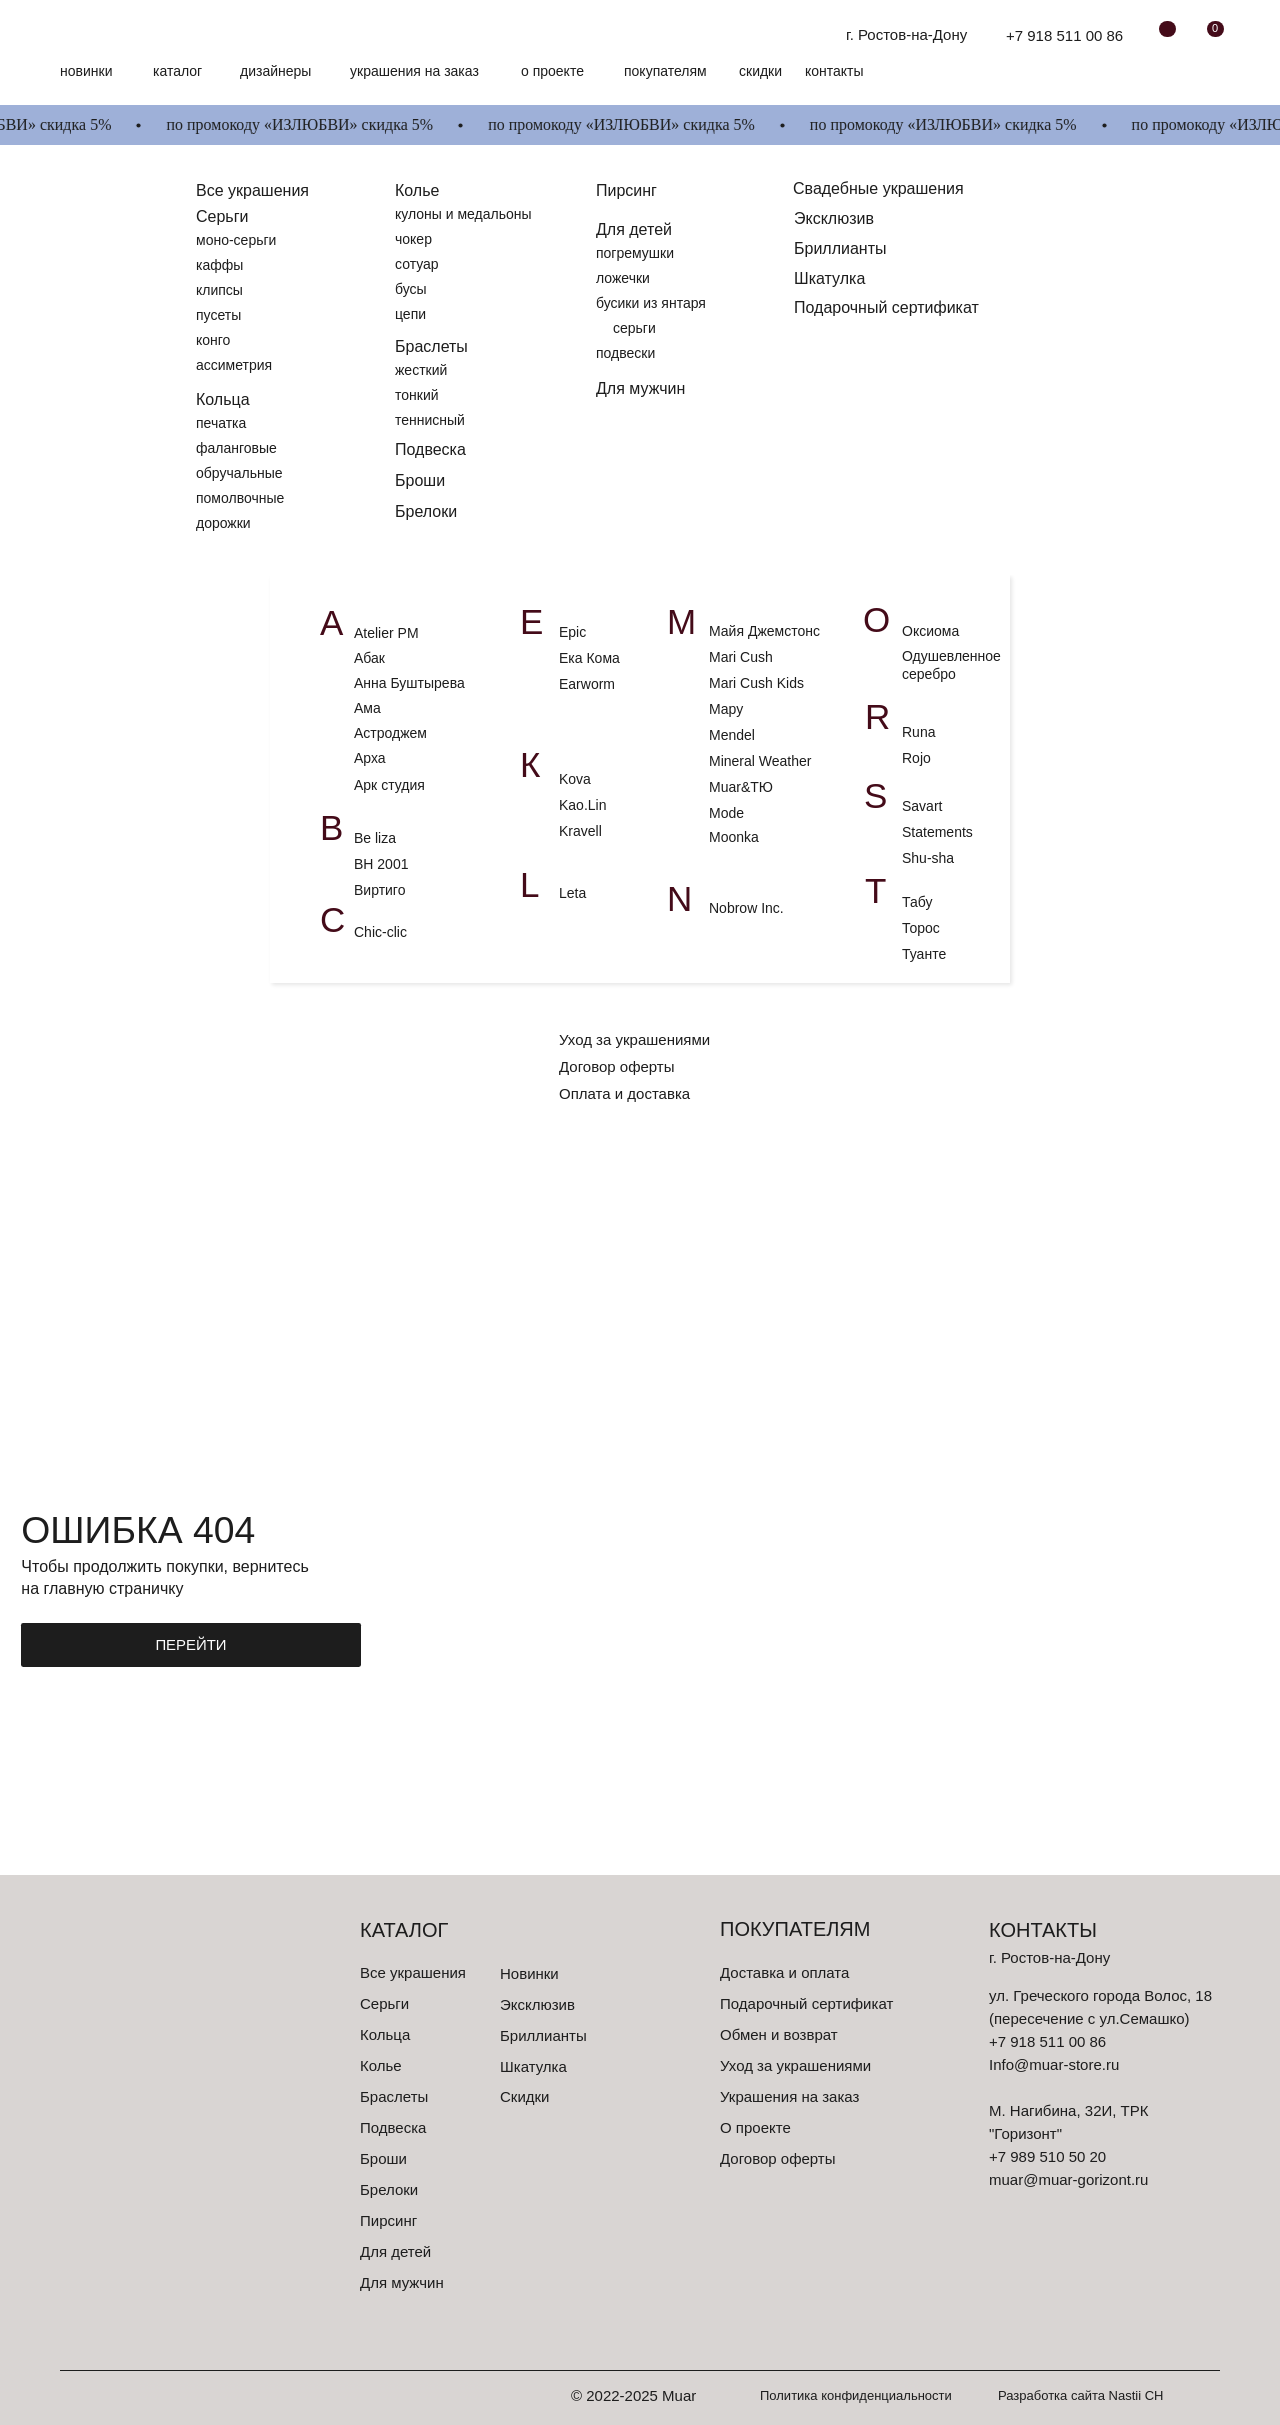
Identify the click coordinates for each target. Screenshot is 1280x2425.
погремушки (635, 253)
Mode (726, 813)
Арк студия (389, 785)
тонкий (417, 395)
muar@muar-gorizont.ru (1068, 2179)
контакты (834, 71)
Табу (917, 902)
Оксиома (930, 631)
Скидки (524, 2096)
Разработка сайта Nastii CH (1080, 2395)
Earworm (587, 684)
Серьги (222, 216)
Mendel (732, 735)
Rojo (918, 758)
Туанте (924, 954)
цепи (410, 314)
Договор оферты (617, 1066)
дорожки (223, 523)
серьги (634, 328)
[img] (118, 35)
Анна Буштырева (409, 683)
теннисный (430, 420)
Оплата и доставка (624, 1093)
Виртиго (379, 890)
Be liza (375, 838)
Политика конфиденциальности (856, 2395)
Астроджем (390, 733)
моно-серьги (236, 240)
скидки (760, 71)
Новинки (86, 71)
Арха (370, 758)
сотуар (417, 264)
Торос (921, 928)
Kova (575, 779)
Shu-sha (930, 858)
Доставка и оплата (784, 1972)
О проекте (552, 71)
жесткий (421, 370)
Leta (572, 893)
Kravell (580, 831)
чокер (413, 239)
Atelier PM (386, 633)
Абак (369, 658)
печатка (221, 423)
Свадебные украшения (878, 188)
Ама (367, 708)
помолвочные (240, 498)
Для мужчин (640, 388)
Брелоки (426, 511)
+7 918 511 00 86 (1064, 35)
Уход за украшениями (634, 1039)
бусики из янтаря (651, 303)
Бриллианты (840, 248)
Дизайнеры (275, 71)
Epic (572, 632)
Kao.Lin (582, 805)
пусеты (218, 315)
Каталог (177, 71)
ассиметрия (234, 365)
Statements (937, 832)
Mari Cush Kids (756, 683)
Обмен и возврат (779, 2034)
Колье (417, 190)
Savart (922, 806)
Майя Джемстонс (764, 631)
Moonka (734, 837)
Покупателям (665, 71)
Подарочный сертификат (886, 307)
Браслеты (431, 346)
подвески (625, 353)
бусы (411, 289)
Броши (420, 480)
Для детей (634, 229)
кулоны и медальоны (463, 214)
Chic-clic (380, 932)
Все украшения (413, 1972)
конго (213, 340)
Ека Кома (589, 658)
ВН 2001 (381, 864)
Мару (726, 709)
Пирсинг (626, 190)
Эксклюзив (834, 218)
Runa (918, 732)
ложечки (623, 278)
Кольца (223, 399)
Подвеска (430, 449)
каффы (219, 265)
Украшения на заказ (414, 71)
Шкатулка (829, 278)
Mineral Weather (760, 761)
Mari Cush (741, 657)
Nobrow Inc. (746, 908)
